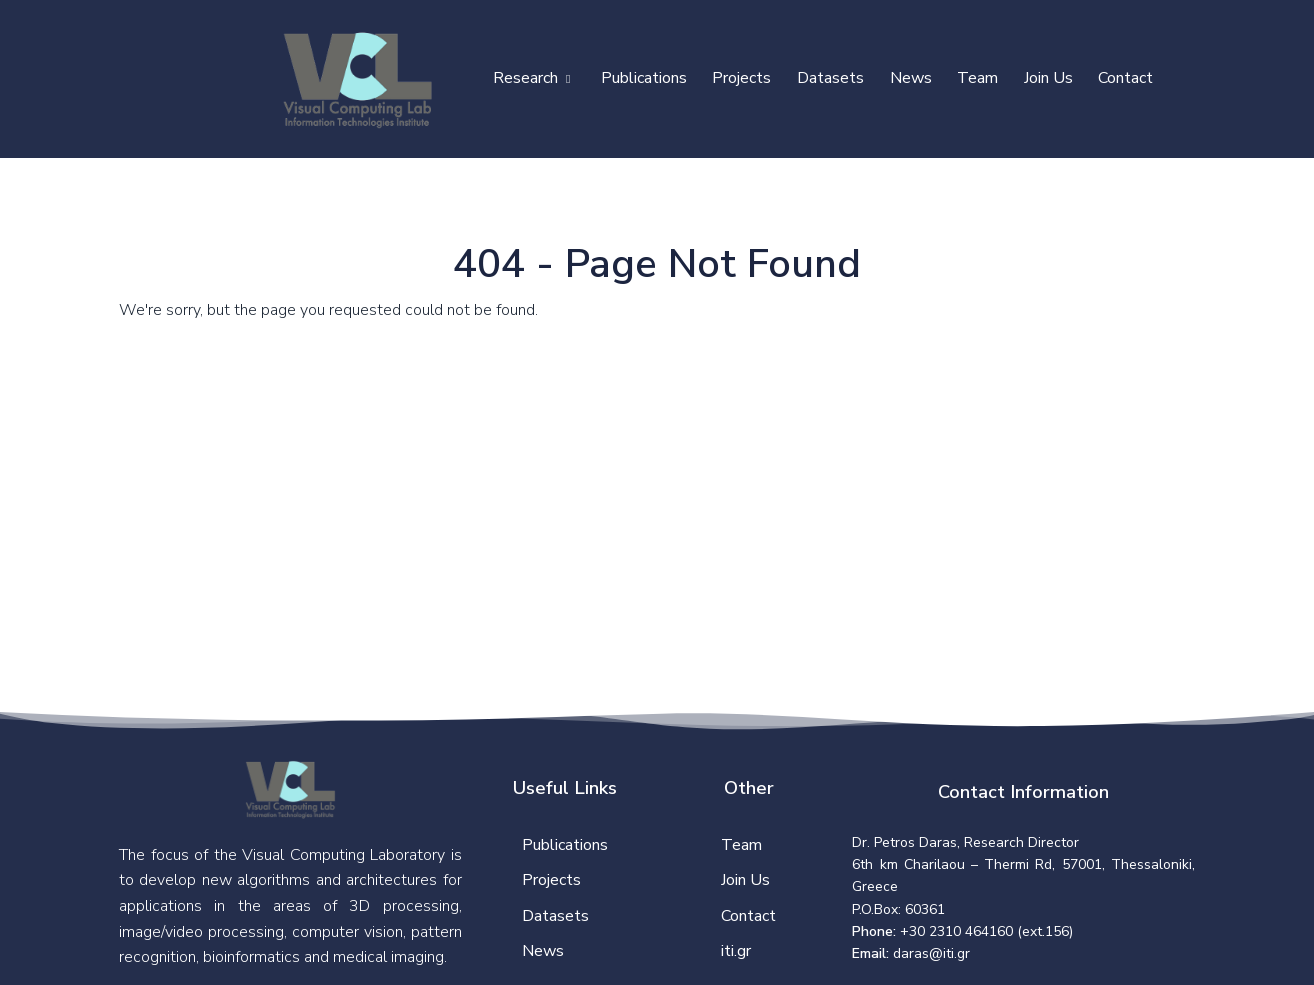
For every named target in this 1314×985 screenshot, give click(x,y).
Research (531, 78)
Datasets (830, 78)
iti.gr (736, 951)
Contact (1125, 78)
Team (977, 78)
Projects (741, 78)
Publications (644, 78)
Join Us (1048, 78)
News (911, 78)
